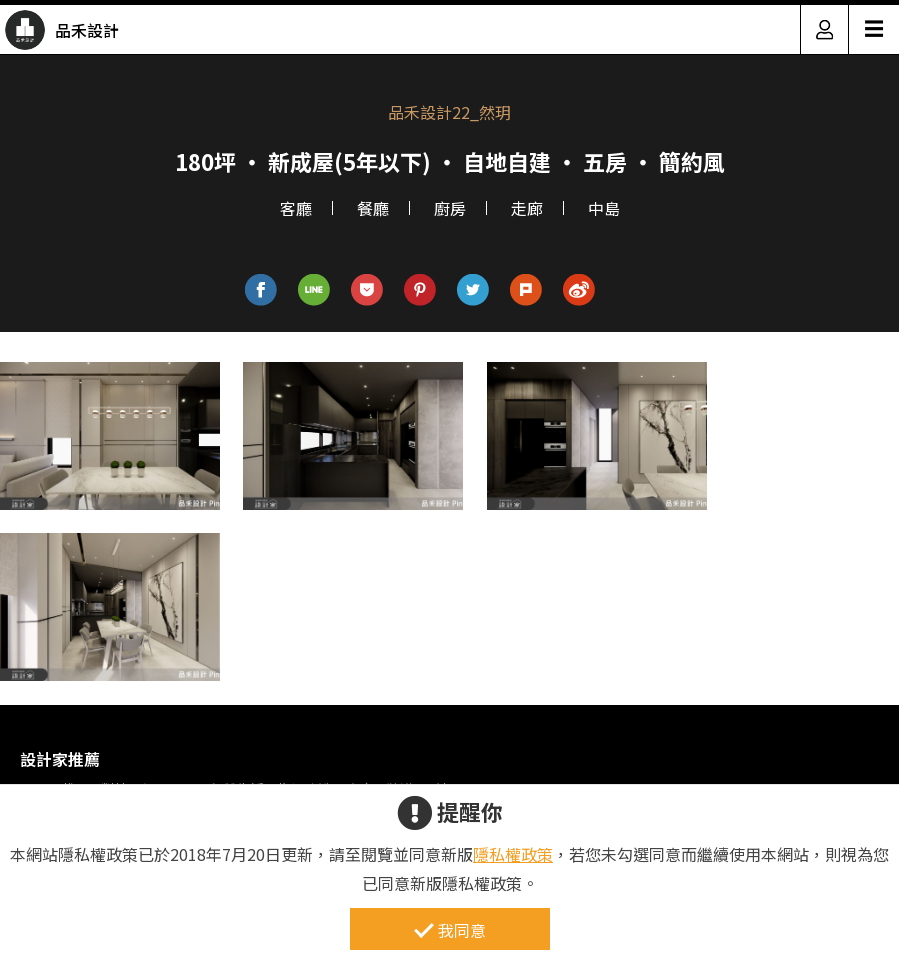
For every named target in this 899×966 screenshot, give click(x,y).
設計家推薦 (60, 759)
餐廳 (373, 208)
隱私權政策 (513, 854)
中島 (604, 208)
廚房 (450, 208)
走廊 (527, 208)
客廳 (296, 208)
